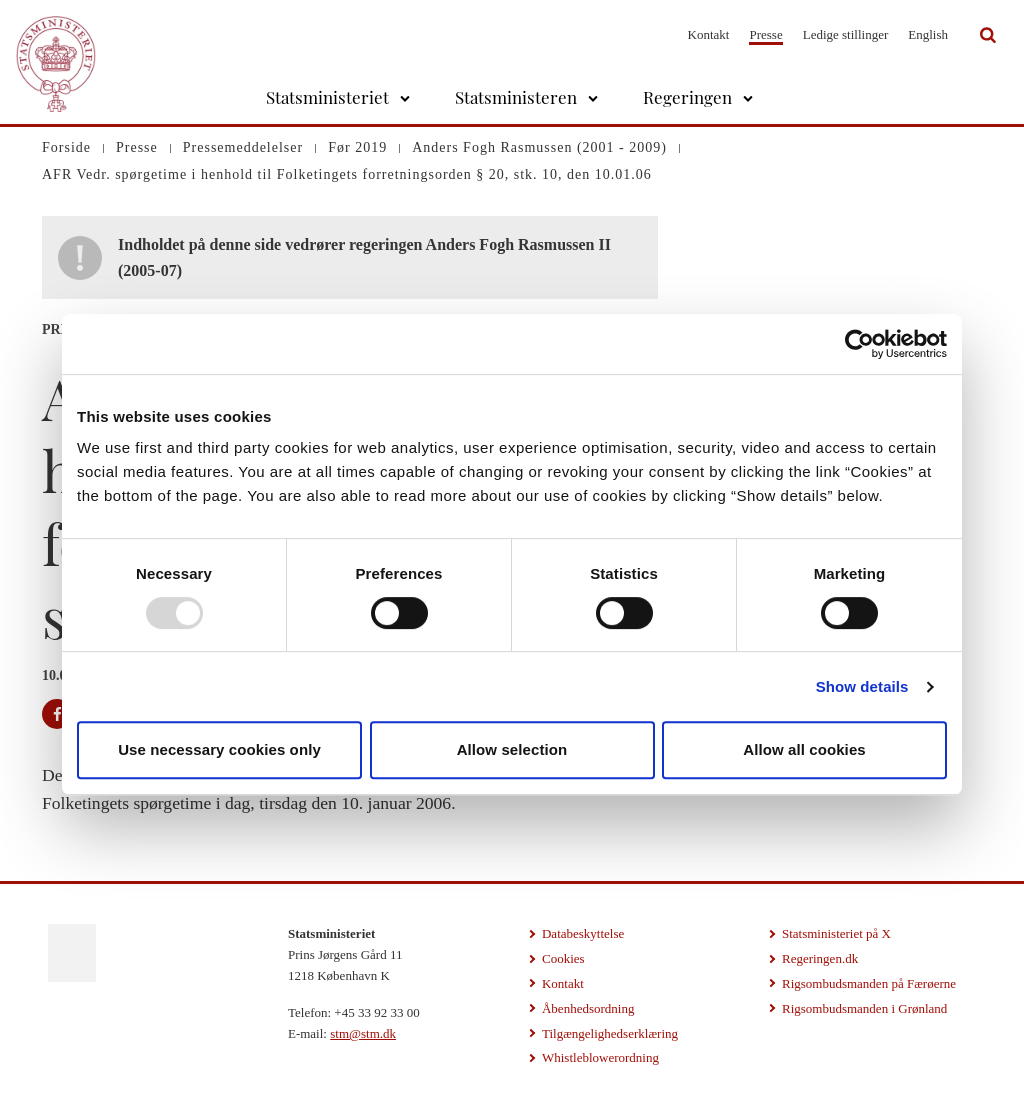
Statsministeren (516, 97)
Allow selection (512, 749)
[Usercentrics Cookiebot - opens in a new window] (859, 344)
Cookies (563, 958)
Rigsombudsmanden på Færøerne (869, 983)
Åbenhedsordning (588, 1008)
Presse (765, 34)
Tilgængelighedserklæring (610, 1033)
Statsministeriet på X (836, 933)
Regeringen (687, 97)
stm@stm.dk (363, 1033)
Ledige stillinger (846, 34)
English (928, 34)
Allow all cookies (804, 749)
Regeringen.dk (820, 958)
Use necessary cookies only (219, 749)
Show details (862, 686)
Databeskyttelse (583, 933)
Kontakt (709, 34)
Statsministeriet (327, 97)
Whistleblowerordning (600, 1057)
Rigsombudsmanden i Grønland (864, 1008)
